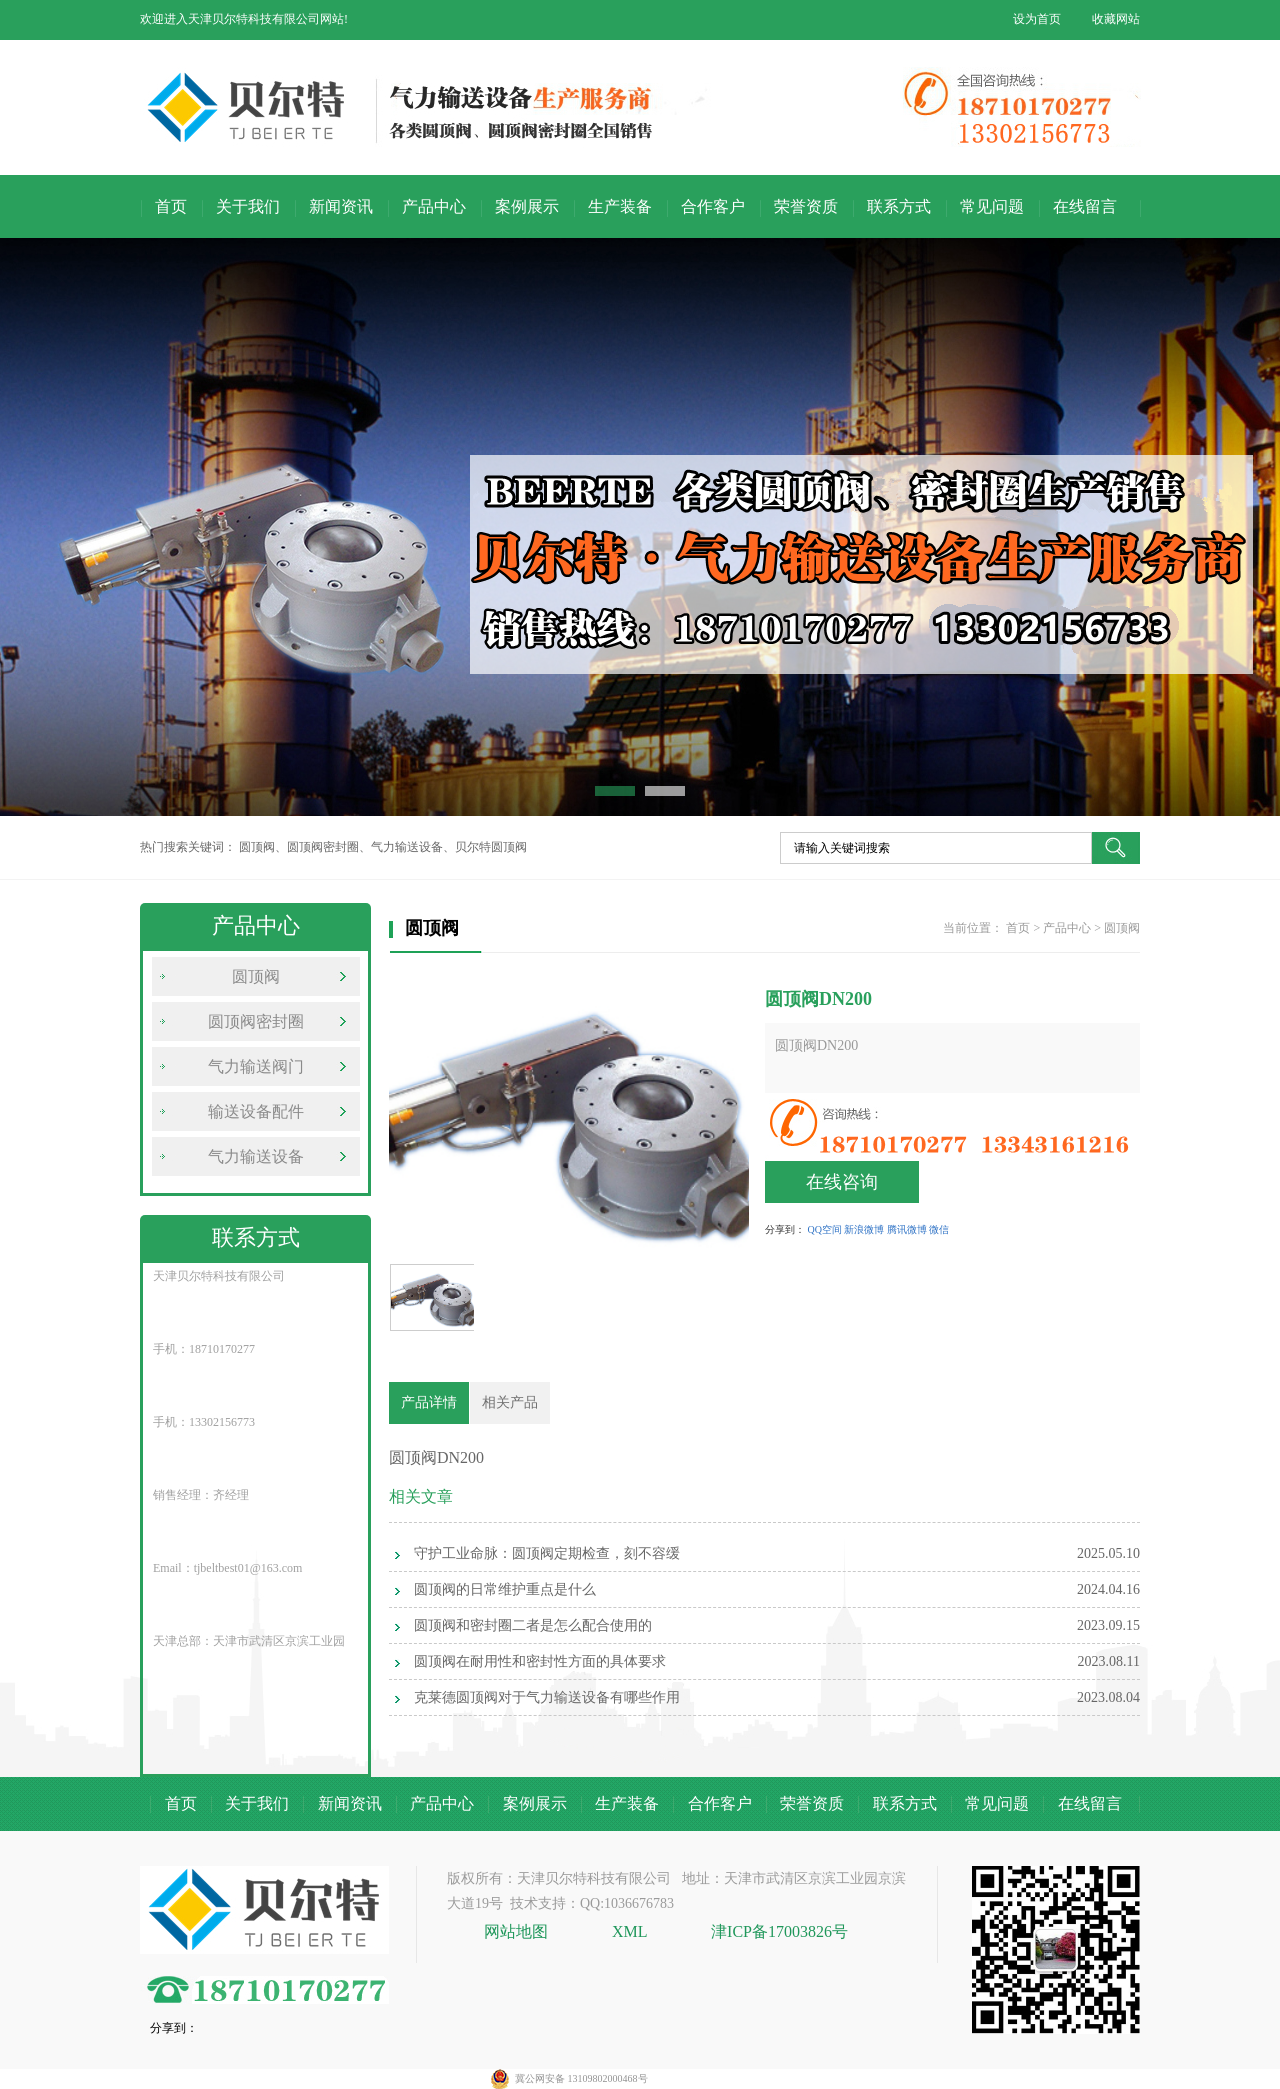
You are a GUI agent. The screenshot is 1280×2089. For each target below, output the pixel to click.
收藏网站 (1116, 19)
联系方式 (899, 206)
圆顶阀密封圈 (256, 1021)
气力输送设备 (256, 1156)
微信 (939, 1229)
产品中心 (434, 206)
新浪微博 (864, 1229)
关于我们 (248, 206)
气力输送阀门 (256, 1066)
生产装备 (620, 206)
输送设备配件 (256, 1111)
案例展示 (527, 206)
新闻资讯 (341, 206)
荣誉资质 (806, 206)
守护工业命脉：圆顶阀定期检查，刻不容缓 (547, 1553)
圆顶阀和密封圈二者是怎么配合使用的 (533, 1625)
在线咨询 (842, 1182)
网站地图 (518, 1931)
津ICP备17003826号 (779, 1931)
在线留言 (1085, 206)
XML (630, 1931)
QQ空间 (825, 1229)
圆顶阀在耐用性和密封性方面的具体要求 (540, 1661)
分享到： (785, 1229)
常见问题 (992, 206)
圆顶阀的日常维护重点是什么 (505, 1589)
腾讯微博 (907, 1229)
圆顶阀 (256, 976)
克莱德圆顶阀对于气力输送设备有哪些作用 (547, 1697)
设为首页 (1037, 19)
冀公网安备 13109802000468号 (581, 2078)
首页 (171, 206)
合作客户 (713, 206)
